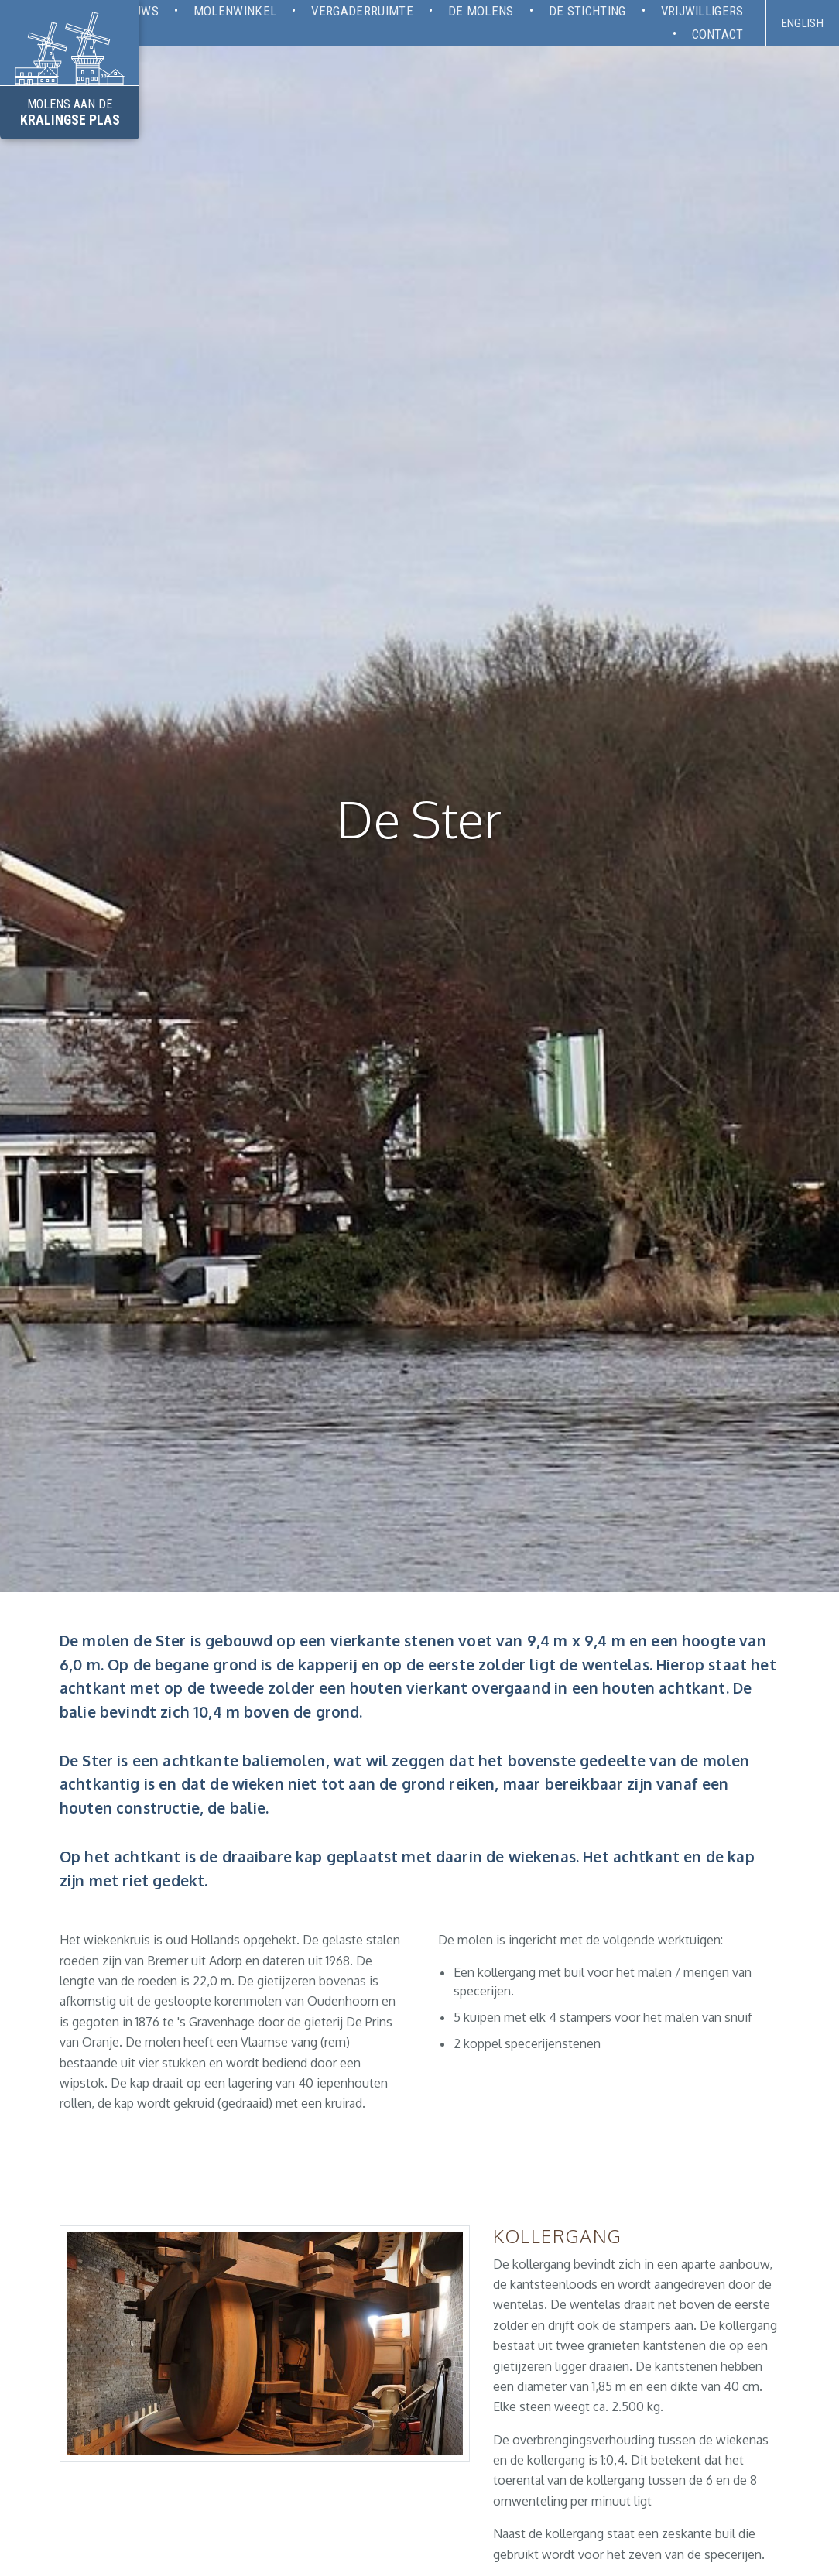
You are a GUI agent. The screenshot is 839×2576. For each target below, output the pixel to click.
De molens (481, 11)
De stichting (587, 11)
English (803, 23)
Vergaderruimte (362, 11)
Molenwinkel (235, 11)
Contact (718, 34)
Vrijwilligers (702, 11)
